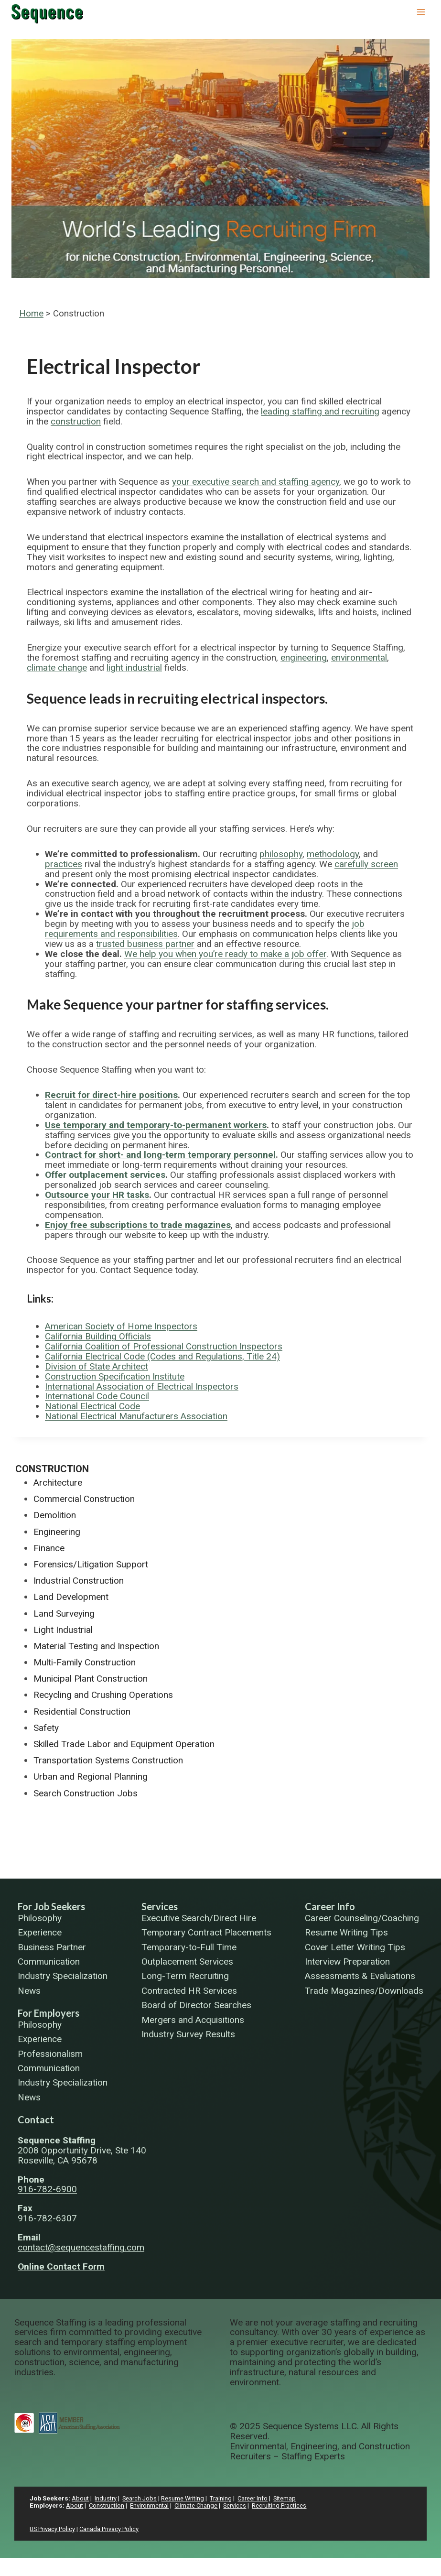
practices (63, 864)
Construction (52, 1469)
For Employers (48, 2013)
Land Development (70, 1596)
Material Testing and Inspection (96, 1646)
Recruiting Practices (287, 2505)
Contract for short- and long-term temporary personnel (160, 1154)
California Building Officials (98, 1336)
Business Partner (52, 1948)
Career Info (330, 1906)
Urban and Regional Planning (90, 1776)
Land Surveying (64, 1613)
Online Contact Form (61, 2266)
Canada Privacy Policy (114, 2529)
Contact (36, 2119)
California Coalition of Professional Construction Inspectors (163, 1346)
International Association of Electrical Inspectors (141, 1386)
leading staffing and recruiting (320, 411)
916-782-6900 (47, 2189)
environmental (359, 657)
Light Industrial (63, 1629)
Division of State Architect (96, 1366)
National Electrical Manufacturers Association (136, 1416)
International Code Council (97, 1396)
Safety (46, 1727)
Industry (106, 2498)
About (80, 2498)
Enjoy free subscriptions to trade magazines (138, 1224)
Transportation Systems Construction (108, 1760)
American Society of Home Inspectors (121, 1326)
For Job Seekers (51, 1906)
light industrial (134, 667)
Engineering (56, 1531)
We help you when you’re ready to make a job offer (225, 953)
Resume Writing (186, 2498)
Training (225, 2498)
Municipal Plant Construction (90, 1678)
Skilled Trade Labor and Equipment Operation (124, 1744)
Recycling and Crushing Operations (103, 1694)
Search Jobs (142, 2498)
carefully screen (366, 864)
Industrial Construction (78, 1580)
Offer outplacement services (105, 1174)
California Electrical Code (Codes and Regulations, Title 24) (162, 1356)
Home (31, 313)
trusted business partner (145, 943)
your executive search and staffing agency (255, 481)
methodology (333, 853)
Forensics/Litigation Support (90, 1564)
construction (76, 421)
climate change (57, 667)
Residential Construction (81, 1711)
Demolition (54, 1515)
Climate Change (200, 2505)
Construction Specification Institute (114, 1376)
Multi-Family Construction (84, 1662)
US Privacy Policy (54, 2529)
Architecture (57, 1482)
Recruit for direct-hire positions (111, 1094)
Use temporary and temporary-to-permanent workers (156, 1125)
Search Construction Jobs (85, 1793)
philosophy (280, 853)
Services (159, 1906)
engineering (303, 657)
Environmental (152, 2505)
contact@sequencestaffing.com (81, 2247)
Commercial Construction (84, 1498)
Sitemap (291, 2498)
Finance (49, 1548)
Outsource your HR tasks (97, 1194)
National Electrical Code (92, 1406)
